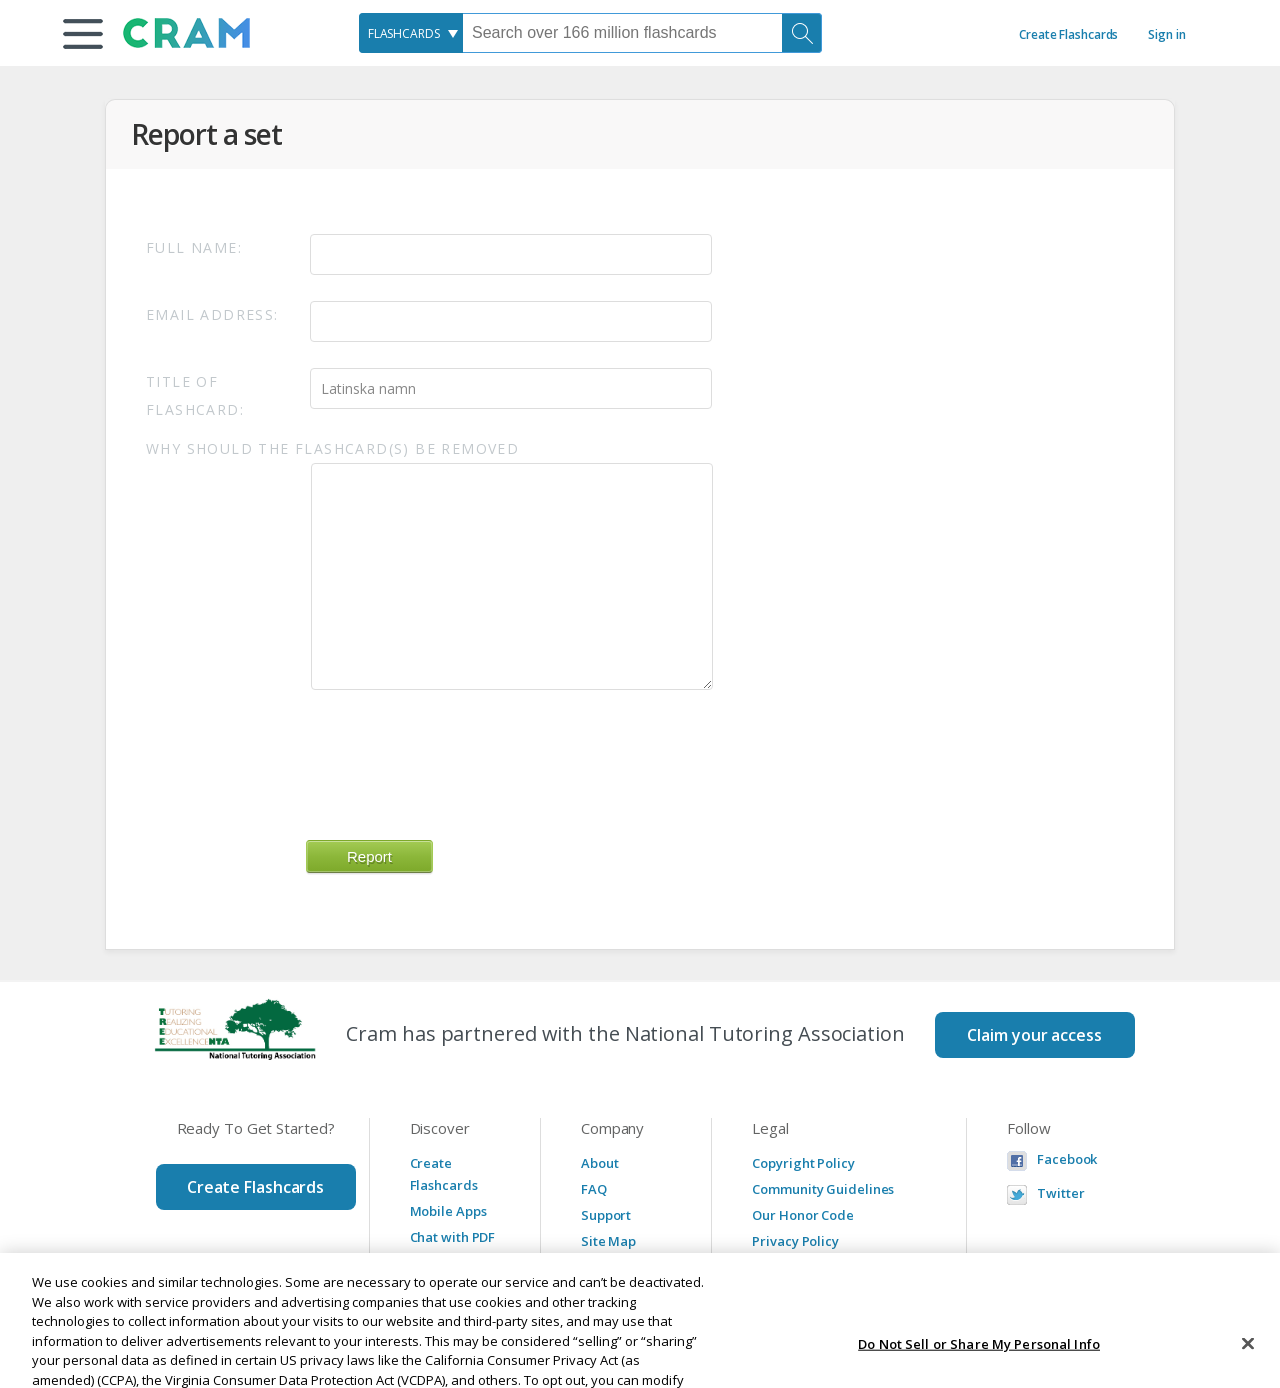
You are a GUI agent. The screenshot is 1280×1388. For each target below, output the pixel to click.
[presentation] (458, 755)
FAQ (594, 1189)
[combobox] (411, 33)
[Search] (802, 33)
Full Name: (194, 247)
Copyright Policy (803, 1163)
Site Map (608, 1241)
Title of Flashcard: (195, 395)
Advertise (611, 1267)
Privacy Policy (795, 1241)
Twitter (1060, 1193)
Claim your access (1034, 1035)
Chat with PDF (453, 1237)
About (600, 1163)
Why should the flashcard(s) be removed (332, 448)
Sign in (1166, 34)
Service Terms (797, 1267)
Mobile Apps (448, 1211)
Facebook (1067, 1159)
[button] (83, 34)
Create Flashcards (1068, 34)
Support (606, 1215)
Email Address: (212, 314)
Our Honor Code (803, 1215)
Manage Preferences (818, 1293)
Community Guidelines (823, 1189)
